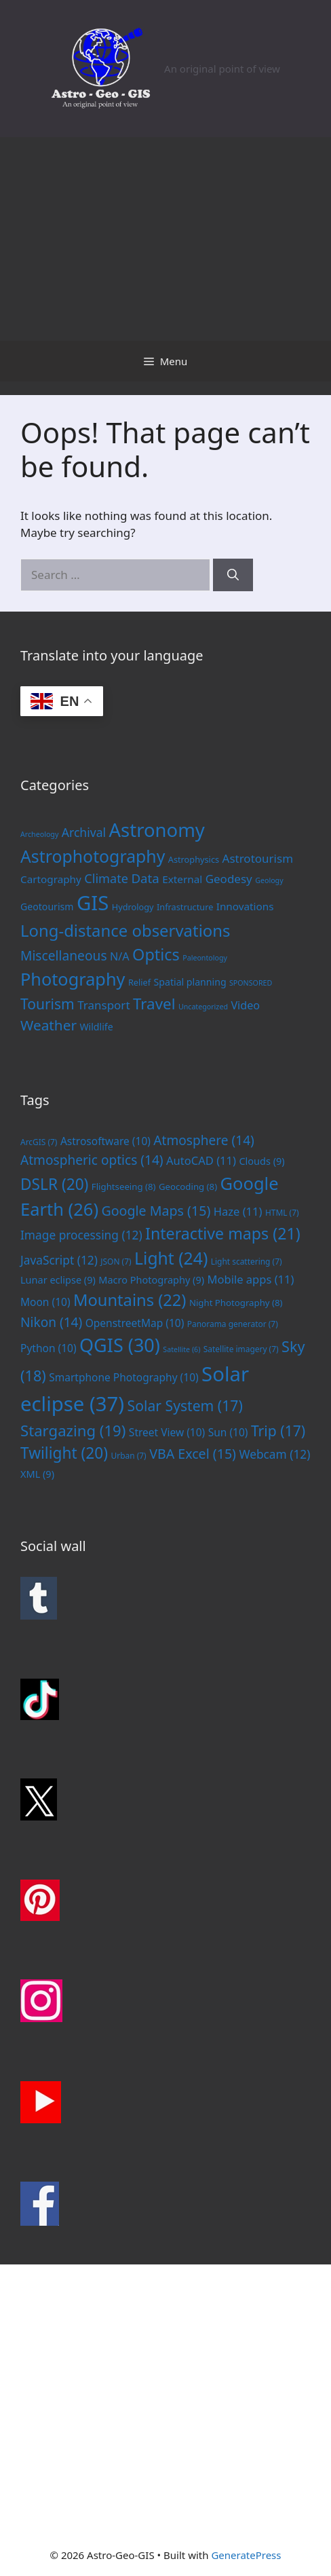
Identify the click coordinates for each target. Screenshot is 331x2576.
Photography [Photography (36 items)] (72, 978)
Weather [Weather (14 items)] (48, 1024)
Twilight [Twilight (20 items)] (64, 1452)
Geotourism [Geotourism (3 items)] (47, 906)
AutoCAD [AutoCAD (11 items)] (201, 1160)
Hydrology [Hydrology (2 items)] (133, 907)
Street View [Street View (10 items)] (167, 1432)
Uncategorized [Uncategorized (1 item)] (203, 1006)
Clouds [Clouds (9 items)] (261, 1161)
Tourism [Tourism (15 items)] (47, 1003)
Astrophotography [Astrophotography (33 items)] (92, 855)
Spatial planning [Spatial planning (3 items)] (190, 981)
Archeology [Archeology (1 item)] (39, 834)
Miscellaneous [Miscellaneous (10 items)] (63, 955)
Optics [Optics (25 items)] (156, 954)
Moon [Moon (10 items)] (45, 1301)
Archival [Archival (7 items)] (84, 832)
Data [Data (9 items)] (145, 878)
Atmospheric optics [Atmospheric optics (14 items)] (91, 1160)
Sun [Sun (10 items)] (228, 1432)
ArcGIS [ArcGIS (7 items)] (38, 1141)
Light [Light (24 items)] (171, 1258)
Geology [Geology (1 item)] (269, 880)
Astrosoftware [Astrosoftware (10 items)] (105, 1141)
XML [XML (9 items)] (37, 1473)
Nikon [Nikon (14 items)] (51, 1322)
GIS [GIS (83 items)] (93, 902)
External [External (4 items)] (182, 879)
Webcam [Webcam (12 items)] (274, 1454)
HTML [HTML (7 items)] (282, 1212)
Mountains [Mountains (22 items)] (130, 1300)
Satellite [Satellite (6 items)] (181, 1349)
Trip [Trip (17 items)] (278, 1430)
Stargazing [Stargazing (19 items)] (72, 1430)
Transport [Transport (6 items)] (103, 1005)
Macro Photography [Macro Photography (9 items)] (151, 1279)
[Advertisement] (165, 239)
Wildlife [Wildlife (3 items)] (96, 1026)
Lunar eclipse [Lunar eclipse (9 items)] (58, 1279)
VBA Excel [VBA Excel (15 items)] (192, 1453)
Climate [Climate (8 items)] (106, 878)
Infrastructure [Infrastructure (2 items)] (185, 907)
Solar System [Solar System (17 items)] (185, 1405)
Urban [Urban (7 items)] (129, 1455)
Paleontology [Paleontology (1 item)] (204, 958)
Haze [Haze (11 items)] (238, 1211)
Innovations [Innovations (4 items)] (245, 906)
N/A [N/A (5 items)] (120, 956)
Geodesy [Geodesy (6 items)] (229, 878)
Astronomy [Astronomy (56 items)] (157, 829)
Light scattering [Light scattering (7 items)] (246, 1261)
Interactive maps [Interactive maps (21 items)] (222, 1233)
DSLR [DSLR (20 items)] (54, 1184)
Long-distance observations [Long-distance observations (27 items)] (125, 930)
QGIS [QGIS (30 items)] (119, 1345)
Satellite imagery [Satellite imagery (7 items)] (241, 1348)
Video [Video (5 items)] (245, 1005)
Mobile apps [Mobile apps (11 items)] (250, 1279)
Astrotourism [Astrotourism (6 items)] (257, 858)
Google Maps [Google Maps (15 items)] (155, 1210)
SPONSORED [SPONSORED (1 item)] (250, 983)
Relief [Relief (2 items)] (139, 982)
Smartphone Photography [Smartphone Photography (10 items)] (123, 1377)
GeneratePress (246, 2555)
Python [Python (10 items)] (48, 1348)
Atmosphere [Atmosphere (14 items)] (203, 1140)
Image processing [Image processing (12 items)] (81, 1235)
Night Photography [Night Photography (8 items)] (236, 1302)
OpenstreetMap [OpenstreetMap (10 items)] (134, 1322)
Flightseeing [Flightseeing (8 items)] (124, 1186)
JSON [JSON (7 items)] (115, 1261)
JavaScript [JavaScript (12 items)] (59, 1260)
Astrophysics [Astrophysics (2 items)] (193, 859)
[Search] (233, 575)
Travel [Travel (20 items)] (154, 1003)
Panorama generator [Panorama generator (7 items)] (232, 1323)
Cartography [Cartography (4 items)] (50, 879)
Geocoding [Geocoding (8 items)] (188, 1186)
